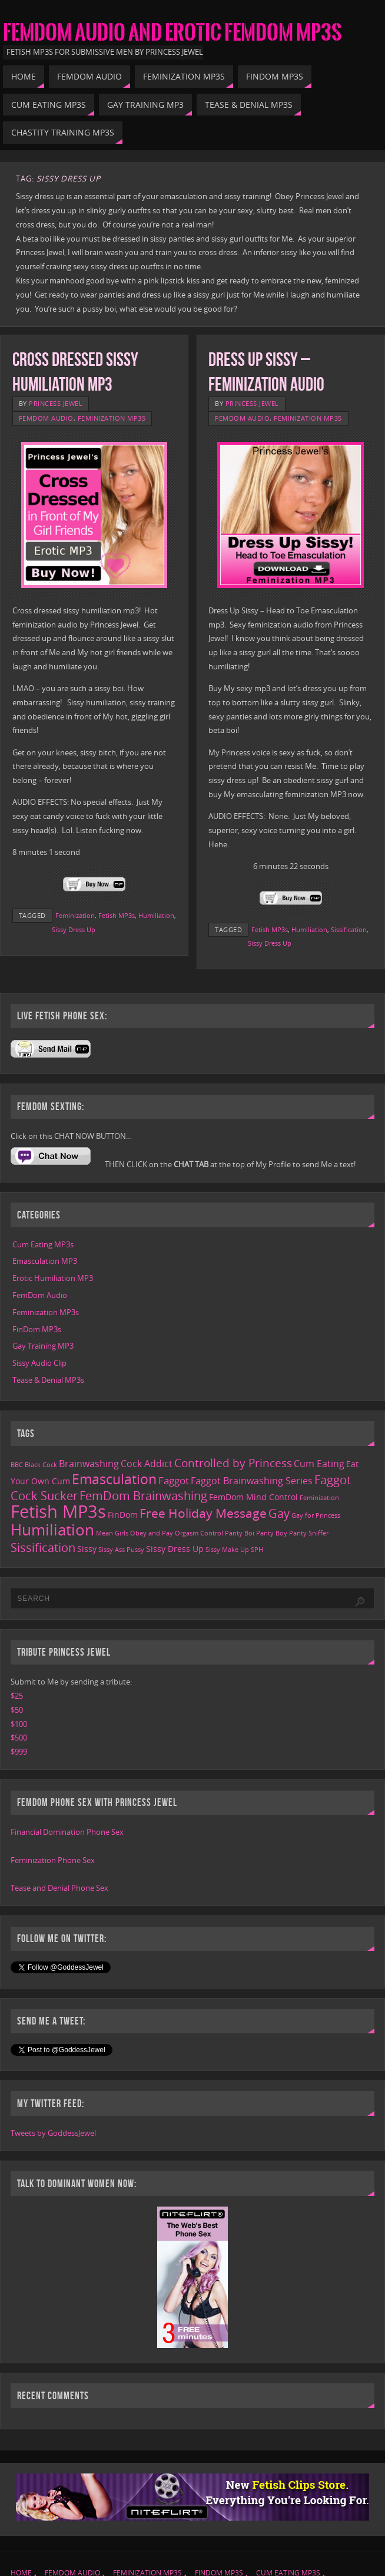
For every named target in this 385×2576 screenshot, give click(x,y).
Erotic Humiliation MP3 (52, 1278)
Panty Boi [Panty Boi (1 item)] (239, 1533)
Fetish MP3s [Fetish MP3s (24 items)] (58, 1511)
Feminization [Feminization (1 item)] (319, 1498)
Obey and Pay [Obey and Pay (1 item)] (151, 1533)
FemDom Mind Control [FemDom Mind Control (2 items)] (253, 1496)
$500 (19, 1737)
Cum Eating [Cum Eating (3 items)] (319, 1463)
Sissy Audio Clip (39, 1363)
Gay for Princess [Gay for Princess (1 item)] (315, 1515)
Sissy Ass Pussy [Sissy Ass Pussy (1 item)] (121, 1549)
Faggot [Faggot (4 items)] (173, 1480)
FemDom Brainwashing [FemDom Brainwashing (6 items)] (143, 1496)
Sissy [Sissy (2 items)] (87, 1548)
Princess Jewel (55, 403)
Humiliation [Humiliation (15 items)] (52, 1529)
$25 (17, 1695)
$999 (19, 1751)
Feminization (75, 915)
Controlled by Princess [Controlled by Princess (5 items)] (233, 1463)
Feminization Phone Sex (53, 1860)
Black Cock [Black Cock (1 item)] (41, 1465)
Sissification (349, 929)
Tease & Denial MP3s (48, 1380)
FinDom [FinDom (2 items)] (123, 1514)
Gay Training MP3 (43, 1345)
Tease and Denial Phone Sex (59, 1888)
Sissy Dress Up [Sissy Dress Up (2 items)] (175, 1548)
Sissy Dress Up (73, 929)
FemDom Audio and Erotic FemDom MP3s (172, 33)
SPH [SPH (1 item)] (257, 1549)
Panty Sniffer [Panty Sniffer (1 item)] (308, 1533)
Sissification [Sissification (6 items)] (43, 1547)
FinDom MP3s (36, 1329)
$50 (17, 1710)
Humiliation (156, 915)
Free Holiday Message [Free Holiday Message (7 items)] (203, 1513)
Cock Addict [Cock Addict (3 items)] (146, 1463)
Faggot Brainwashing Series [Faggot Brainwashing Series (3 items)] (252, 1480)
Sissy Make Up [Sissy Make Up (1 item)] (227, 1549)
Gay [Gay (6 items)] (279, 1513)
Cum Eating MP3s (43, 1244)
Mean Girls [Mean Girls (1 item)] (112, 1533)
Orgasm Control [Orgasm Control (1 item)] (199, 1533)
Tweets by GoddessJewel (53, 2133)
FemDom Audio (46, 418)
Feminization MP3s (112, 418)
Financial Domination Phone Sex (67, 1832)
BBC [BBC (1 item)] (17, 1465)
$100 (19, 1724)
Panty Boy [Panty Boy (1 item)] (271, 1533)
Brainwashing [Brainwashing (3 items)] (89, 1463)
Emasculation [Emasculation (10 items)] (114, 1478)
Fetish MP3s (116, 915)
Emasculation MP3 (44, 1261)
